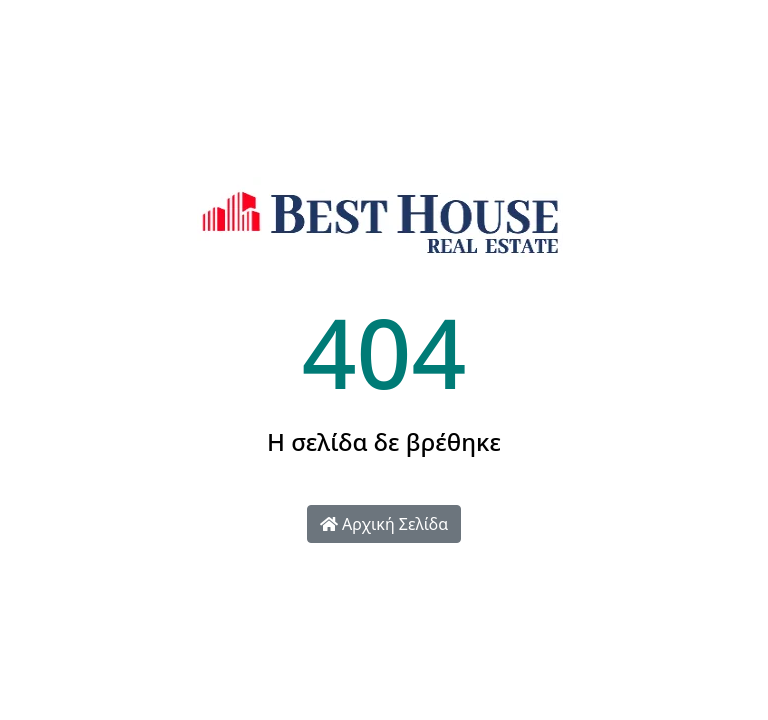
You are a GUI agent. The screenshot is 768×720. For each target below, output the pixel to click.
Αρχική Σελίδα (384, 524)
